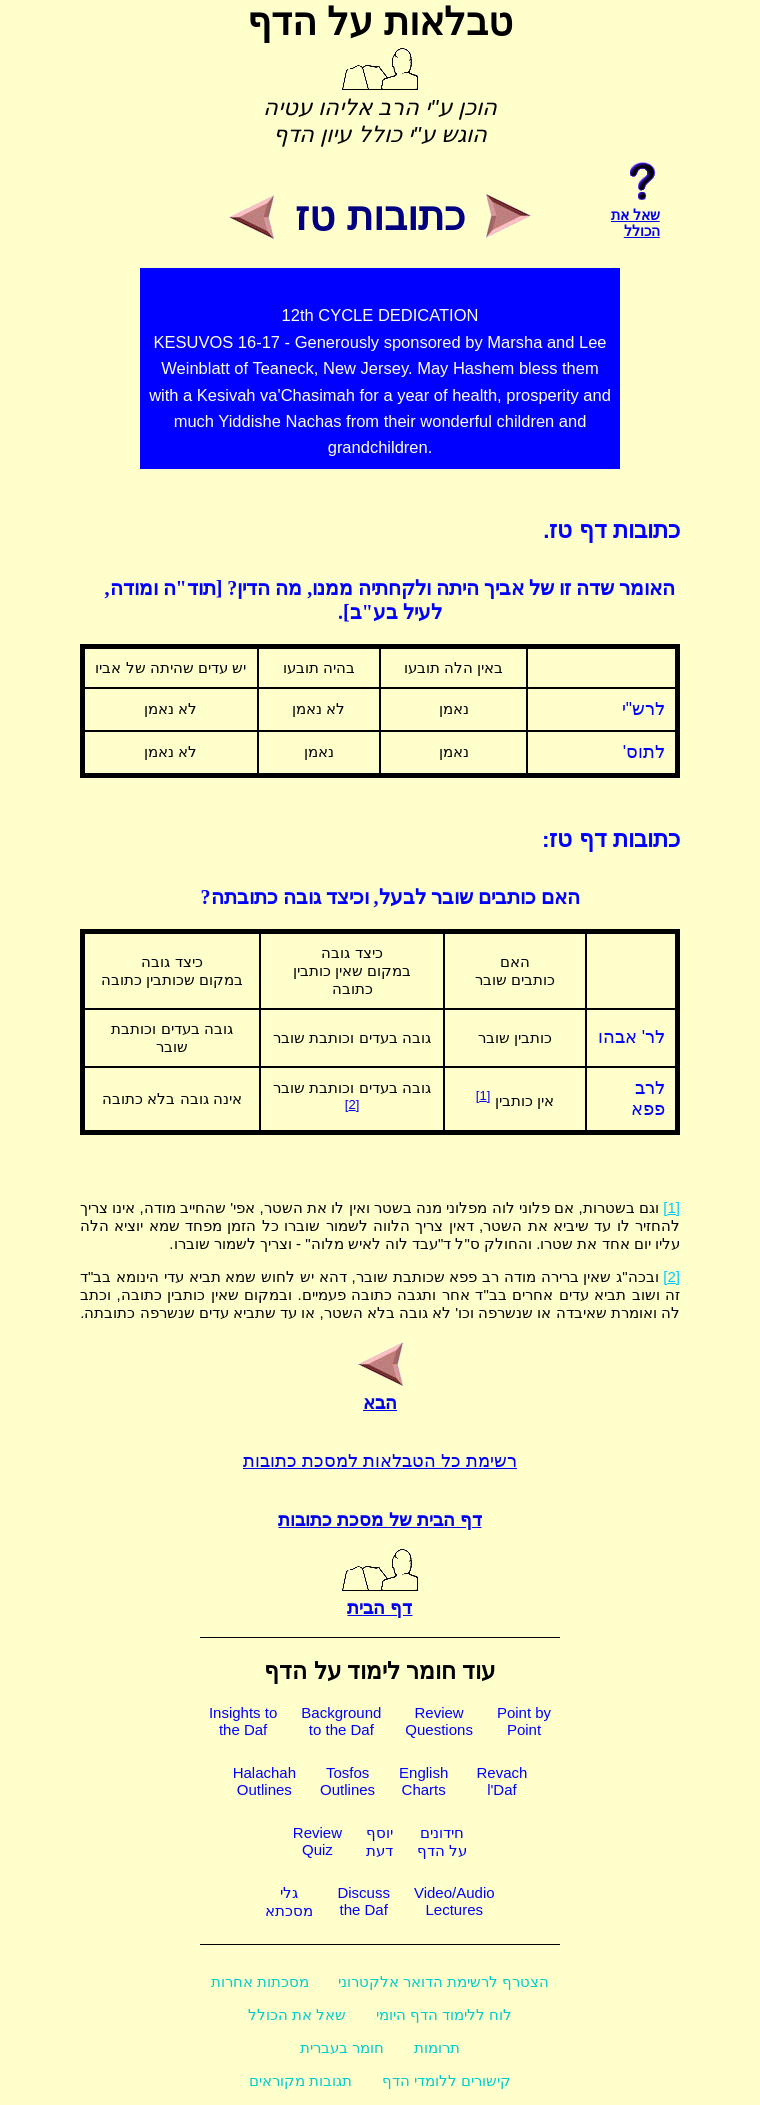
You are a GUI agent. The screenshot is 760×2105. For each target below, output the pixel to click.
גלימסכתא (289, 1901)
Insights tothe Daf (243, 1721)
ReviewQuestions (439, 1721)
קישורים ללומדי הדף (446, 2080)
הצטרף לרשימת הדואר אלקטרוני (444, 1981)
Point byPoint (524, 1721)
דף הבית (380, 1597)
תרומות (437, 2047)
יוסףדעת (379, 1841)
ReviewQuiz (317, 1841)
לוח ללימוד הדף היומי (444, 2014)
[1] (483, 1095)
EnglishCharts (423, 1781)
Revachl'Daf (501, 1781)
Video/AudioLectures (454, 1901)
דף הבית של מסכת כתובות (379, 1520)
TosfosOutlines (347, 1781)
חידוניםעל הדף (442, 1841)
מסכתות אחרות (260, 1981)
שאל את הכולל (297, 2014)
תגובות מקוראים (300, 2080)
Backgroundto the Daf (341, 1721)
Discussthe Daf (363, 1901)
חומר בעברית (342, 2047)
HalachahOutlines (264, 1781)
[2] (352, 1104)
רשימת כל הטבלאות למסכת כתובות (380, 1461)
